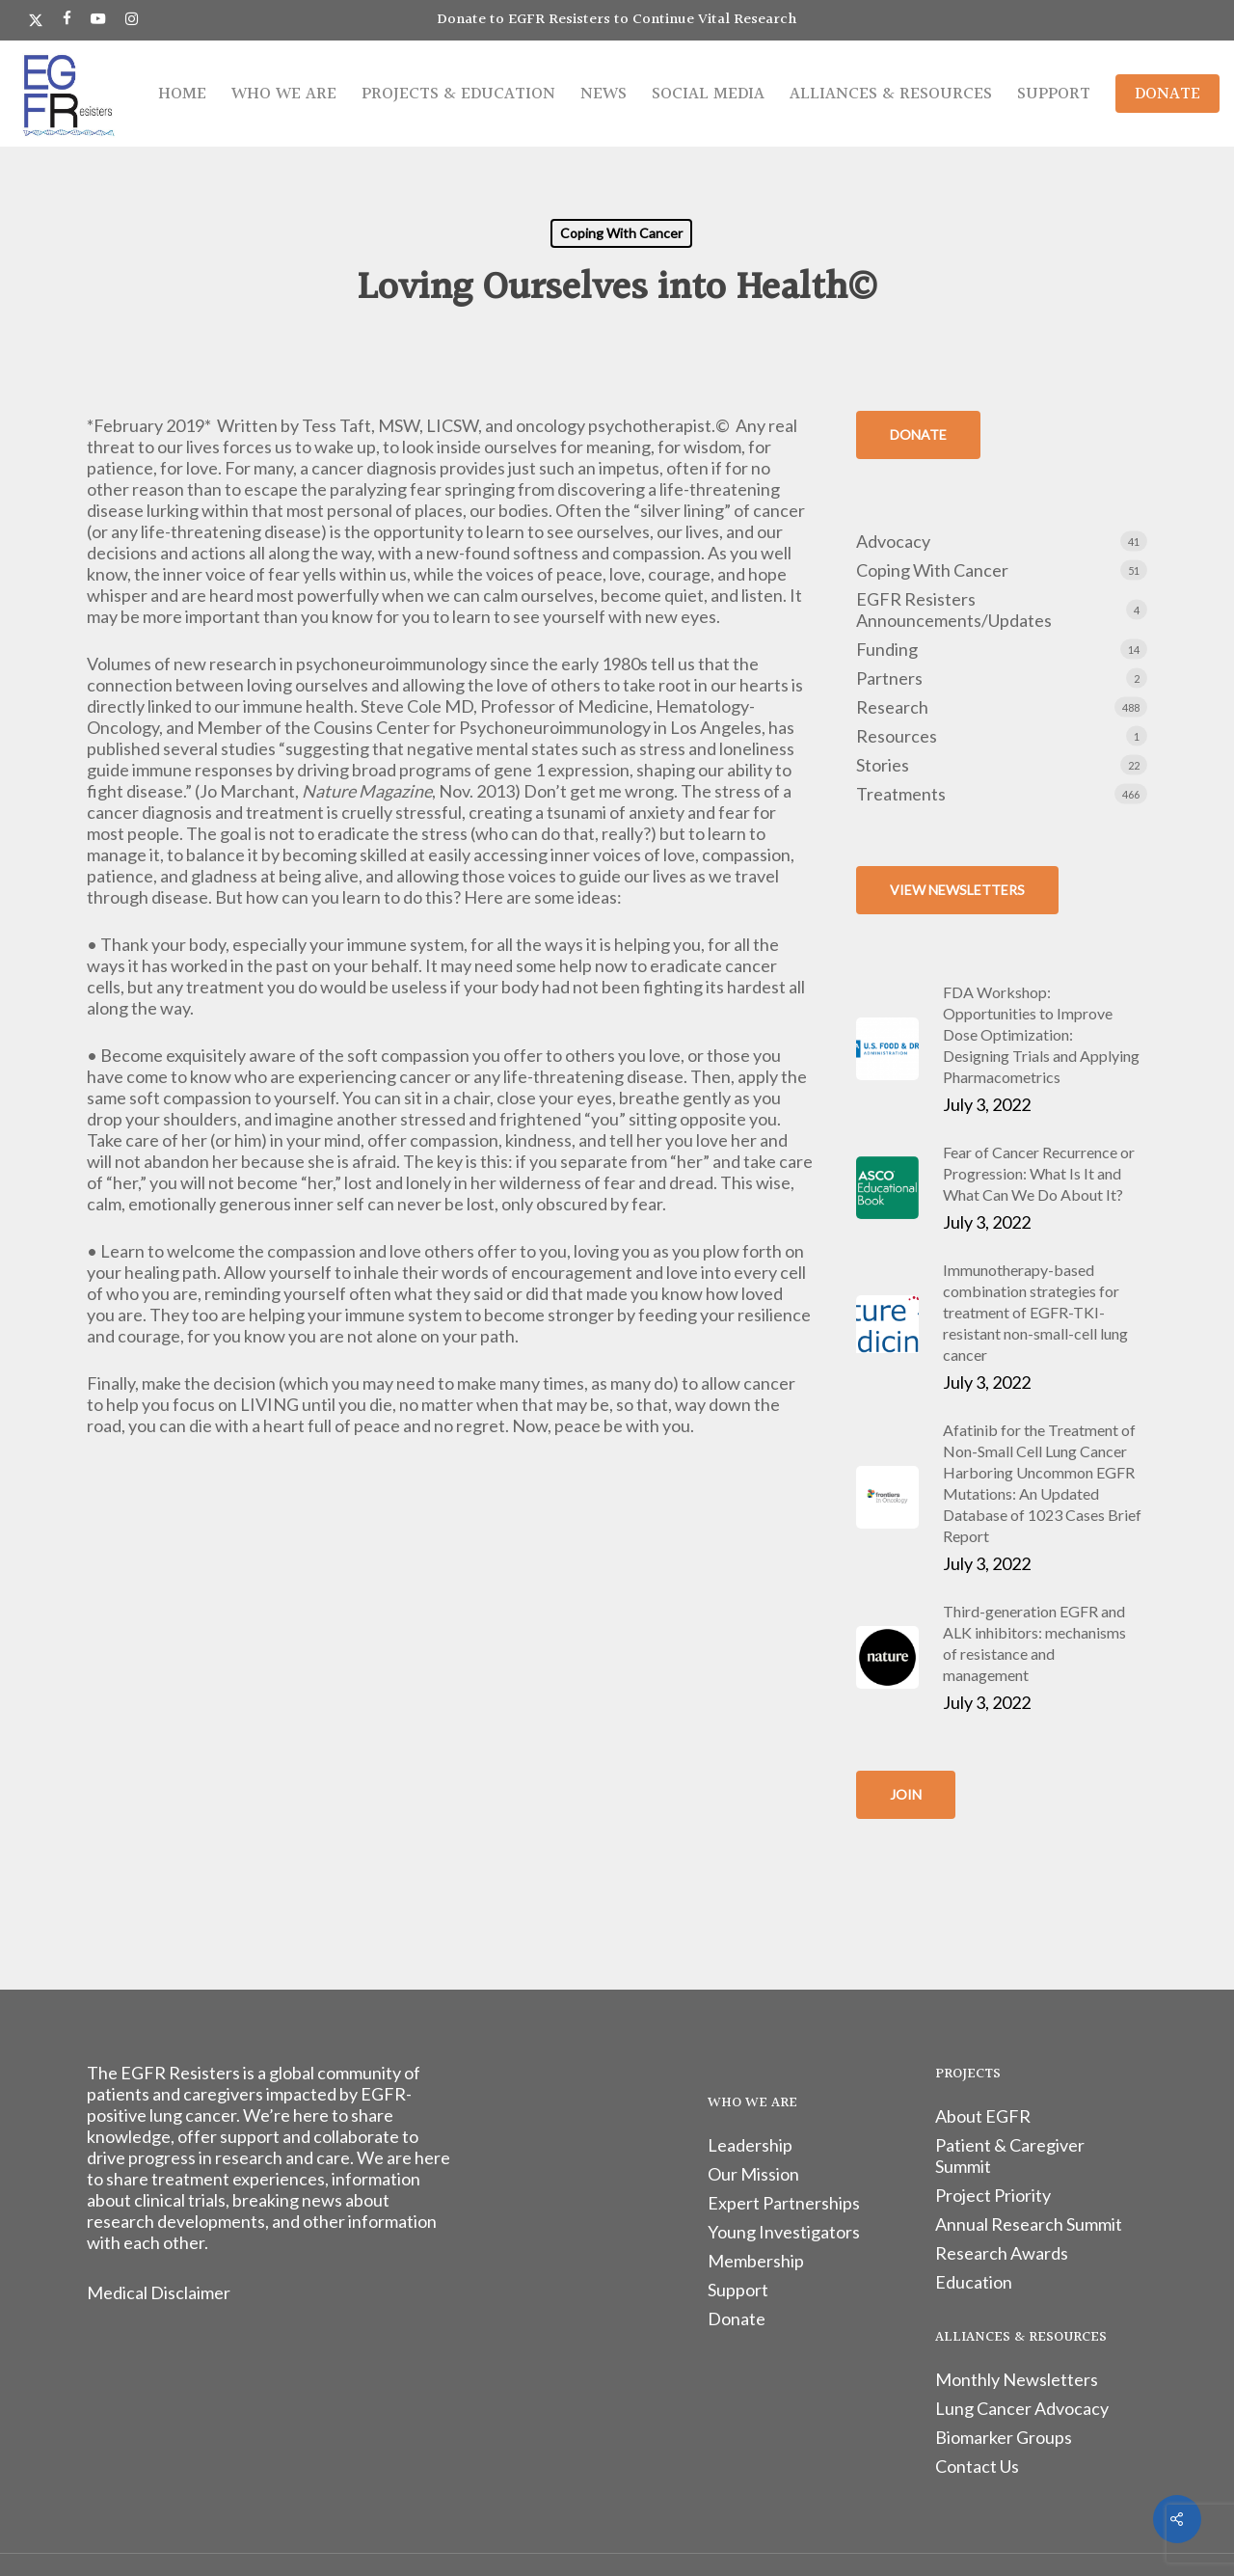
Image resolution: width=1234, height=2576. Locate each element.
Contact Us (977, 2466)
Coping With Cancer (621, 233)
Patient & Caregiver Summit (1010, 2155)
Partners (889, 678)
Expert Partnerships (784, 2202)
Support (738, 2289)
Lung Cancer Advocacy (1022, 2408)
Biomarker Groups (1003, 2437)
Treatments (901, 793)
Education (973, 2281)
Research (892, 707)
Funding (887, 649)
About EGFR (983, 2116)
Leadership (750, 2145)
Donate (736, 2318)
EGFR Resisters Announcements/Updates (954, 609)
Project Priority (993, 2195)
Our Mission (753, 2173)
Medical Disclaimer (158, 2292)
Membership (756, 2260)
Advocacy (893, 541)
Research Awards (1001, 2253)
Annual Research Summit (1028, 2224)
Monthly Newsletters (1016, 2379)
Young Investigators (784, 2231)
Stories (882, 764)
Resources (896, 735)
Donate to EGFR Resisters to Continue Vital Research (617, 20)
